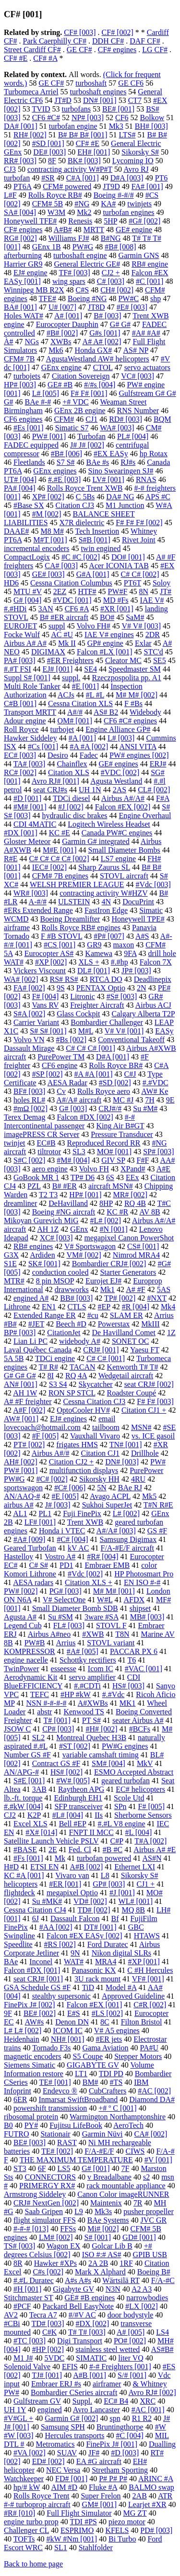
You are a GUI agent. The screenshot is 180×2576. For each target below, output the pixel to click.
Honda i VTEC (62, 1531)
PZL (34, 1186)
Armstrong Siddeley (35, 2194)
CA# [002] (151, 2134)
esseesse (63, 1669)
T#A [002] (150, 1841)
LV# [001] (108, 479)
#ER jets (109, 2039)
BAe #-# (38, 402)
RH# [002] (30, 135)
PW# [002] (21, 1591)
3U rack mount (97, 1979)
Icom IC (100, 1669)
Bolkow (152, 117)
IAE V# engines (109, 634)
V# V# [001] (124, 1031)
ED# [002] (48, 2461)
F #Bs (133, 703)
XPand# (132, 1169)
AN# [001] (20, 1384)
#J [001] (122, 1893)
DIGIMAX (48, 652)
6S (110, 1177)
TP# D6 (83, 1177)
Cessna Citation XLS (80, 703)
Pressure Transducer (122, 1134)
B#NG (111, 238)
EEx (132, 1177)
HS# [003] (128, 1686)
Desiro (58, 755)
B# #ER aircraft (64, 617)
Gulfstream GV (37, 2401)
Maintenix (106, 2203)
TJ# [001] (47, 2375)
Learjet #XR (147, 2504)
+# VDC (75, 402)
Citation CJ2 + (71, 1462)
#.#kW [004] (23, 1806)
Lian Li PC (30, 1341)
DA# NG (120, 497)
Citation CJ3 (75, 505)
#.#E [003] (64, 479)
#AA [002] (55, 1927)
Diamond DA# (152, 2099)
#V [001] (158, 2160)
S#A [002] (29, 1014)
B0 (8, 2125)
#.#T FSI (17, 669)
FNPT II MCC (91, 1832)
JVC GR (153, 2220)
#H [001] (27, 2289)
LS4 (162, 2332)
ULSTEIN (74, 902)
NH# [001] (67, 2039)
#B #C (112, 1849)
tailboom (106, 1427)
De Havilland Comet (124, 1332)
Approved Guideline (133, 1996)
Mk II (67, 643)
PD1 (66, 1565)
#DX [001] (20, 833)
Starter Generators (128, 1272)
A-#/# (38, 902)
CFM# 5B (47, 204)
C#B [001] (20, 703)
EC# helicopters (140, 1789)
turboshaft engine (80, 255)
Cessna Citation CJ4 (35, 1910)
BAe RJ (130, 1488)
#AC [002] (154, 2091)
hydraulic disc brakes (75, 815)
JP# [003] (136, 971)
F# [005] (151, 1806)
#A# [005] (82, 1651)
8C (104, 2022)
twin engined (100, 548)
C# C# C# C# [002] (59, 859)
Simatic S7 (72, 428)
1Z (171, 1332)
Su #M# (145, 1108)
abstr (44, 1712)
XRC (148, 2401)
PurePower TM (60, 1057)
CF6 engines (23, 419)
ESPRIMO (77, 2530)
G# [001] (95, 2168)
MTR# (14, 1281)
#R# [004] (102, 1556)
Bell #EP (72, 1824)
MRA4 (105, 1961)
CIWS (134, 2151)
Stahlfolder (96, 2547)
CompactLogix (27, 557)
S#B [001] (94, 540)
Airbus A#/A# (122, 798)
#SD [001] (48, 143)
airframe (17, 927)
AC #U (62, 634)
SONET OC (130, 1341)
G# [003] (73, 1108)
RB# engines (33, 1246)
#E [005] (65, 1496)
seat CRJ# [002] (149, 1384)
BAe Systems (108, 2220)
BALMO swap (151, 2487)
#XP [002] (51, 962)
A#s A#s (78, 2280)
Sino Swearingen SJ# (121, 471)
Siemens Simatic (29, 2065)
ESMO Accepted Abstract (133, 1772)
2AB (139, 2496)
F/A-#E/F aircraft (127, 1548)
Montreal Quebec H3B (91, 1737)
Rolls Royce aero (103, 1091)
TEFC (39, 1694)
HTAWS (147, 1936)
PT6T (132, 583)
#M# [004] (73, 1160)
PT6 (161, 178)
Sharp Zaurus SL (104, 867)
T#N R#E (158, 1505)
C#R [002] (149, 2005)
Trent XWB (85, 1522)
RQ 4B (135, 1203)
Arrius (65, 1643)
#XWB (93, 1634)
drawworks (72, 1289)
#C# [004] (72, 1539)
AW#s (34, 2022)
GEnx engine (61, 367)
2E (52, 1849)
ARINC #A (155, 2479)
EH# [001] (93, 152)
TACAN (83, 1367)
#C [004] (129, 2435)
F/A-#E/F (99, 2151)
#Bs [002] (71, 1039)
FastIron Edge (106, 910)
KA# (108, 204)
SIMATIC (91, 2358)
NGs (32, 341)
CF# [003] (80, 32)
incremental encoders (36, 548)
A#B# (63, 229)
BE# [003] (29, 2142)
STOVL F (111, 1625)
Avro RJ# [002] (152, 2392)
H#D (11, 1867)
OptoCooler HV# (83, 1410)
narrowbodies (147, 2298)
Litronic (82, 996)
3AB (39, 1789)
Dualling (162, 2444)
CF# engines (117, 49)
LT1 (81, 2074)
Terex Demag (24, 1117)
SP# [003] (158, 1151)
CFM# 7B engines (60, 876)
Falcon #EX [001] (94, 2005)
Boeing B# (153, 2272)
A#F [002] (29, 1410)
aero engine (50, 1169)
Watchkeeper (24, 2479)
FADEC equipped (31, 445)
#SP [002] (47, 1074)
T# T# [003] (87, 2332)
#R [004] (135, 1307)
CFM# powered (67, 186)
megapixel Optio (72, 1893)
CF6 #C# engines (130, 721)
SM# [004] (108, 1763)
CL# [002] (154, 790)
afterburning (23, 255)
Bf (115, 1918)
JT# (165, 591)
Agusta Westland (116, 781)
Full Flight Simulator (79, 2513)
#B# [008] (120, 247)
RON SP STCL (72, 1393)
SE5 (159, 660)
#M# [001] (30, 807)
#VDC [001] (72, 600)
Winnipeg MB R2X (34, 290)
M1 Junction (125, 505)
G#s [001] (104, 333)
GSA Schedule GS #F (37, 1987)
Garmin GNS (139, 255)
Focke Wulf (22, 634)
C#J (130, 1074)
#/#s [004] (99, 385)
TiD (88, 1987)
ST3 (19, 2168)
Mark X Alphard (100, 2272)
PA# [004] (20, 488)
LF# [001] (40, 1522)
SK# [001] (44, 1264)
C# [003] (110, 281)
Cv (61, 1091)
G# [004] (27, 600)
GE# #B (60, 385)
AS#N (151, 1858)
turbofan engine (73, 126)
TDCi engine (55, 1358)
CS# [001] (143, 1246)
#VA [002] (29, 2453)
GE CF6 (131, 83)
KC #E (59, 833)
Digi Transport (79, 2341)
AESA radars (33, 1582)
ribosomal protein (31, 2117)
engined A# (30, 1298)
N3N (113, 2289)
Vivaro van (72, 1875)
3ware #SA (101, 1617)
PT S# (91, 1720)
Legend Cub (23, 1625)
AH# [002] (20, 1462)
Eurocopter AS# (49, 953)
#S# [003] (122, 996)
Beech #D (71, 1324)
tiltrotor (49, 1151)
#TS (116, 2082)
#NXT (157, 1298)
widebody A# (79, 1341)
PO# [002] (130, 2341)
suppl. (71, 678)
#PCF (22, 2306)
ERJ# (158, 764)
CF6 (122, 117)
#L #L (95, 695)
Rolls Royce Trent (41, 2496)
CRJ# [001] (101, 1350)
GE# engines (118, 764)
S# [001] (97, 2237)
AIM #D (64, 2487)
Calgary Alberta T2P (143, 1014)
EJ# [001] (58, 669)
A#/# (75, 712)
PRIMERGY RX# (47, 2186)
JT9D (111, 186)
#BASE (25, 1849)
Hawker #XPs (55, 2263)
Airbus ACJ (153, 1005)
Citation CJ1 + (143, 1410)
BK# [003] (84, 161)
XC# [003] (56, 1238)
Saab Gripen (44, 2211)
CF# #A (45, 58)
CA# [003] (61, 566)
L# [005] (45, 393)
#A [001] (82, 738)
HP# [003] (20, 385)
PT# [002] (29, 1444)
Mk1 (107, 1289)
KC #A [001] (24, 1875)
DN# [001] (100, 100)
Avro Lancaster (96, 2410)
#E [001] (85, 686)
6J (35, 1918)
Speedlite (18, 1944)
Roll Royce (21, 729)
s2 (146, 2177)
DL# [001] (93, 971)
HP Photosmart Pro (143, 1574)
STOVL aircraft (124, 876)
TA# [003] (29, 764)
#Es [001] (28, 428)
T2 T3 (48, 1195)
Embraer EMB (107, 1565)
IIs (99, 1815)
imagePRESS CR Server (41, 1134)
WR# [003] (30, 893)
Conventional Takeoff (131, 1039)
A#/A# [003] (116, 1531)
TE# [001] (55, 2082)
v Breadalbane (109, 2177)
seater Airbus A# (138, 1720)
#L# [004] (67, 1815)
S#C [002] (29, 1160)
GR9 (94, 945)
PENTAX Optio (100, 988)
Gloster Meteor (27, 841)
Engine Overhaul (145, 815)
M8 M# (51, 531)
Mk (60, 1858)
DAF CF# (145, 41)
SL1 (60, 2547)
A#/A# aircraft (78, 1100)
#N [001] (114, 1229)
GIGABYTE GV (93, 2065)
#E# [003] (132, 307)
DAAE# (16, 531)
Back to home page (33, 2564)
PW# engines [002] (139, 755)
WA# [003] (117, 428)
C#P (116, 1841)
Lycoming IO (133, 161)
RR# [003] (20, 161)
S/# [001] (132, 2375)
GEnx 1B (46, 247)
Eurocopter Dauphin (67, 324)
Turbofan (91, 436)
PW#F (118, 591)
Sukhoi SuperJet (107, 1505)
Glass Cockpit (78, 1014)
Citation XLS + (88, 1582)
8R (18, 2263)
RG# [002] (20, 238)
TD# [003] (48, 2323)
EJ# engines (68, 1419)
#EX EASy (111, 454)
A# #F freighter (28, 1401)
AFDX (134, 1600)
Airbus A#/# (51, 1453)
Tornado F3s (51, 2048)
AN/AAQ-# (22, 1496)
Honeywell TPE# (137, 919)
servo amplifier (92, 1677)
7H (150, 1100)
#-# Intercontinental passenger (69, 1121)
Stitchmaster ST (28, 2298)
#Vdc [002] (85, 1574)
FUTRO (16, 2134)
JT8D (96, 307)
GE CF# (79, 49)
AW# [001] (21, 1419)
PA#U (149, 2048)
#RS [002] (60, 1944)
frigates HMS (77, 1444)
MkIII (150, 1324)
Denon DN (72, 2022)
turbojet (62, 729)
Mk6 (55, 350)
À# (8, 341)
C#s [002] (48, 2272)
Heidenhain (21, 2039)
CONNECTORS (50, 2177)
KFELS (117, 2530)
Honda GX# (93, 350)
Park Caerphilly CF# (54, 41)
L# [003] (121, 738)
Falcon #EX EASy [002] (84, 1936)
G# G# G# (20, 1376)
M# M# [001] (114, 1591)
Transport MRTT (30, 712)
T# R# (48, 1367)
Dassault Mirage (29, 1048)
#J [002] (71, 807)
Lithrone (17, 1307)
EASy (164, 1031)
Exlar (143, 643)
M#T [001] (50, 540)
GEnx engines (54, 471)
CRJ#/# (109, 1108)
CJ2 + (111, 273)
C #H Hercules (150, 1970)
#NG (81, 204)
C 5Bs (85, 497)
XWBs (61, 341)
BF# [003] (29, 1091)
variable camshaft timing (100, 1755)
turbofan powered (104, 1858)
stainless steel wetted (107, 2349)
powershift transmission (50, 2108)
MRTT (94, 229)
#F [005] (45, 1436)
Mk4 (168, 1307)
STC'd (153, 652)
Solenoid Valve (27, 2366)
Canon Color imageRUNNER (123, 2194)
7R (138, 2203)
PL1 (44, 1513)
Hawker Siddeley (30, 738)
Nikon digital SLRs (121, 1953)
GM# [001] (99, 2504)
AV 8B (149, 1212)
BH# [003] (151, 126)
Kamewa (98, 953)
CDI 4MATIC (34, 824)
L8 (105, 1875)
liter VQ (131, 2358)
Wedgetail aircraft (126, 1376)
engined (49, 2410)
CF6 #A (77, 609)
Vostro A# (60, 1556)
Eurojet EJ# (103, 1281)
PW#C (128, 298)
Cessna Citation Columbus (71, 583)
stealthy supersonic (61, 1996)
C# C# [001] (105, 1358)
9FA (130, 953)
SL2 (38, 1737)
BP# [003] (20, 1332)
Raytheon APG (81, 1789)
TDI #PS (83, 2522)
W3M (56, 212)
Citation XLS (68, 772)
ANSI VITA (137, 746)
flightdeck (19, 1893)
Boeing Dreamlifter (70, 919)
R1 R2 (142, 2418)
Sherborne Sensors (143, 1815)
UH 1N (90, 790)
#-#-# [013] (30, 2229)
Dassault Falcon (75, 1918)
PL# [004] (132, 436)
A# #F (135, 1289)
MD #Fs (116, 600)
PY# (31, 2125)
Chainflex (72, 764)
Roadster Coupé (131, 1393)
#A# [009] (29, 1539)
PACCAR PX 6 (133, 1651)
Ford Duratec (107, 1944)
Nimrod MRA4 (136, 1255)
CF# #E (15, 58)
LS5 (64, 2168)
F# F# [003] (155, 1401)
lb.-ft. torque (23, 1798)
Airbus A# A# (25, 643)
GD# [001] (139, 2237)
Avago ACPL (110, 1496)
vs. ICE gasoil (153, 1436)
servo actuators (147, 367)
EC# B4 (116, 2401)
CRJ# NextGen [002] (46, 2203)
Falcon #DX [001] (32, 1970)
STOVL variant (110, 1643)
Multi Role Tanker (32, 686)
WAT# (74, 1961)
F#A (162, 798)
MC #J (123, 1100)
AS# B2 (106, 712)
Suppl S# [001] (27, 678)
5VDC (54, 2358)
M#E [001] (60, 850)
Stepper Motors (138, 2056)
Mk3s (103, 2211)
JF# (93, 2453)
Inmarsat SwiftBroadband (78, 2099)
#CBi (12, 2323)
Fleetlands (29, 462)
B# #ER (64, 1186)
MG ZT (134, 2513)
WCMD (16, 919)
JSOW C (17, 1729)
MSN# (141, 1427)
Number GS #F (27, 1755)
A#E (163, 1169)
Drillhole (145, 1453)
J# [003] (58, 1505)
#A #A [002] (89, 746)
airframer (107, 2384)
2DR (152, 634)
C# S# (38, 1565)
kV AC (78, 1548)
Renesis (80, 221)
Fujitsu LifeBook (75, 2125)
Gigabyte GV (73, 2289)
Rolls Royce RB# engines (80, 927)
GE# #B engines (89, 2298)
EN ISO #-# (142, 1582)
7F (125, 2168)
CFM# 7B (19, 359)
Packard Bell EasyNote (77, 2306)
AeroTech (128, 2125)
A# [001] (68, 316)
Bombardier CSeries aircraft (74, 2392)
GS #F (157, 1531)
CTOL (103, 367)
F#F (142, 1160)
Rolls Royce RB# (55, 195)
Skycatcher (96, 1384)
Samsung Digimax (128, 1539)
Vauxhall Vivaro (95, 1436)
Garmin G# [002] (71, 2418)
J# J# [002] (87, 445)
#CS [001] (59, 945)
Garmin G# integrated (95, 841)
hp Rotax (154, 454)
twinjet (14, 1143)
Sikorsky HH (99, 1479)
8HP (106, 1203)
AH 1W (25, 1393)
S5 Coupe (88, 2056)
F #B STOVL (61, 936)
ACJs (66, 695)
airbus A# (19, 1505)
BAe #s (97, 462)
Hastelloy (18, 1556)
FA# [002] (29, 988)
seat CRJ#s (50, 790)
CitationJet (63, 1332)
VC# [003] (137, 376)
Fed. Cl (80, 1849)
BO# (107, 617)
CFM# (64, 419)
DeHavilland (68, 1203)
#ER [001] (65, 1884)
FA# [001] (147, 186)
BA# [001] (20, 307)
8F (52, 161)
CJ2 (10, 1815)
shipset (140, 1608)
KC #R (117, 1212)
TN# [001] (125, 1444)
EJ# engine (30, 273)
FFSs (68, 2229)
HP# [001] (85, 1195)
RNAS (146, 479)
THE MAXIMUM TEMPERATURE (76, 2160)
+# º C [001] (117, 2108)
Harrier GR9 (23, 264)
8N (144, 591)
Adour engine (25, 721)
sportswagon (23, 1488)
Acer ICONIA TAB (119, 566)
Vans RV (45, 1005)
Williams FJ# (68, 238)
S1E (10, 1264)
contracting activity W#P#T (69, 169)
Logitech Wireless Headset (109, 824)
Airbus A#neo (49, 1634)
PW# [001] (49, 436)
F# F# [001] (89, 393)
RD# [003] (125, 419)
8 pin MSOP (55, 1281)
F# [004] (45, 996)
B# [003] (107, 316)
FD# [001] (71, 2479)
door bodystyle (131, 2315)
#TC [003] (29, 2341)
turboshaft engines (98, 92)
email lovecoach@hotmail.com (59, 1423)
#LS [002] (107, 2013)
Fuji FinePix (82, 1513)
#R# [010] (19, 2513)
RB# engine (150, 264)
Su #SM (60, 1617)
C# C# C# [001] (90, 1048)
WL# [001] (136, 1901)
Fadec (89, 755)
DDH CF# (108, 41)
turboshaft (91, 83)
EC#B (45, 1143)
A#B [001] (89, 2375)
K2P (34, 1815)
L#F (10, 195)
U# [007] (62, 307)
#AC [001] (148, 2410)
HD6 (11, 583)
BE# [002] (40, 2013)
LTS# (127, 135)
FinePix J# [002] (29, 2005)
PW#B (34, 1643)
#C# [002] (52, 1479)
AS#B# (162, 2349)
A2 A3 (142, 2289)
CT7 (135, 100)
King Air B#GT (120, 1126)
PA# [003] (20, 660)
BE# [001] (118, 109)
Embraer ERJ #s (56, 2384)
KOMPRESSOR (29, 1651)
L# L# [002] (22, 2030)
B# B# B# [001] (83, 135)
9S (61, 988)
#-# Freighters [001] (120, 2366)
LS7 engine (118, 859)
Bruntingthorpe (120, 2427)
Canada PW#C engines (117, 833)
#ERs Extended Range (38, 910)
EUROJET (20, 626)
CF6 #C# (46, 117)
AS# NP (135, 350)
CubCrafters (107, 2091)
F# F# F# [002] (139, 522)
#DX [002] (92, 2323)
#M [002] (46, 514)
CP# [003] (58, 1729)
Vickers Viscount (39, 971)
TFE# (47, 298)
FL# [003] (68, 1625)
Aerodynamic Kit (31, 1677)
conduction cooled (60, 1272)
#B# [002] (62, 333)
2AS (119, 790)
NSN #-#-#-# (46, 1703)
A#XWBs (93, 1703)
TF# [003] (74, 273)
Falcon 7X (156, 962)
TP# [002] (119, 1298)
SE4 (90, 669)
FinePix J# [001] (111, 2444)
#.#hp (119, 962)
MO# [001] (114, 1151)
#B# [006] (66, 454)
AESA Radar (67, 1083)
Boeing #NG (87, 298)
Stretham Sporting (120, 2470)
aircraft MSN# (110, 1186)
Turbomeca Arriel (31, 92)
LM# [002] (56, 2237)
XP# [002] (48, 497)
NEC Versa (63, 2470)
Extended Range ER (44, 1315)
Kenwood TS (83, 1712)
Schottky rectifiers (88, 1660)
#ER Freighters (70, 660)
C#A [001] (82, 178)
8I (51, 1376)
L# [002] (126, 1513)
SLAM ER (126, 1315)
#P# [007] (109, 936)
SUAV (67, 2453)
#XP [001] (144, 1961)
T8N (122, 1634)
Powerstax (114, 1324)
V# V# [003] (141, 626)
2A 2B (98, 2263)
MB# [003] (147, 1617)
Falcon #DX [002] (85, 1117)
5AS (163, 1289)
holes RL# (29, 1100)
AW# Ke (154, 1091)
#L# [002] (105, 1220)
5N (102, 1488)
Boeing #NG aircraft (64, 1212)
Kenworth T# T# (132, 1367)
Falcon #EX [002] (123, 807)
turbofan (17, 178)
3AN (45, 609)
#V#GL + (18, 2418)
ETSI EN (44, 1867)
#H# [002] (101, 1729)
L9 (78, 2211)
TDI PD (111, 2074)
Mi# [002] (103, 2229)
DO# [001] (128, 557)
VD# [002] (90, 1901)
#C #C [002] (80, 557)
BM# (90, 2082)
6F (42, 2168)
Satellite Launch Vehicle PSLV (51, 1841)
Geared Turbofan (30, 1548)
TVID (41, 109)
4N (106, 902)
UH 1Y (15, 2410)
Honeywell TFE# (30, 221)
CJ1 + (145, 1884)
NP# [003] (88, 117)
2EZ (60, 591)
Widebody (145, 712)
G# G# (120, 324)
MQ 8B (132, 1910)
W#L (104, 1600)
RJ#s (127, 462)
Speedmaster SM (134, 669)
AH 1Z (48, 1229)
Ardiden (42, 1255)
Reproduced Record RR (104, 1143)
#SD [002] (115, 1083)
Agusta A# (20, 1617)
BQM (162, 419)
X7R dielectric (82, 522)
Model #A (121, 1987)
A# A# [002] (102, 341)
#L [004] (138, 1832)
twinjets (139, 204)
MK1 (128, 1703)
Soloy (161, 583)
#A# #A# (146, 333)
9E (170, 1100)
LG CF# (155, 49)
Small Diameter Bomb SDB (75, 1608)
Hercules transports (74, 2435)
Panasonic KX (94, 1970)
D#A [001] (112, 1057)
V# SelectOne (64, 1600)
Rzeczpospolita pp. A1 (126, 678)
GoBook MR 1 (36, 1177)
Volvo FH (94, 1169)
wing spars (68, 281)
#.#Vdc (113, 1694)
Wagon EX (63, 2246)
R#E (10, 859)
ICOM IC (68, 2030)
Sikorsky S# (140, 152)
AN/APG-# (21, 1772)
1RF (126, 2263)
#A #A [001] (93, 1074)
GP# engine (105, 643)
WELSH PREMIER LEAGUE (77, 884)
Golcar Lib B (112, 2246)
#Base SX (28, 505)
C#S (82, 290)
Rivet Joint (139, 540)
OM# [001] (75, 721)
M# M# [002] (136, 695)
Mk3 (116, 126)
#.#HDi (15, 609)
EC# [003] (20, 755)
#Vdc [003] (152, 884)
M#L (85, 1031)
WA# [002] (21, 979)
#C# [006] (69, 1488)
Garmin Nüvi (102, 2134)
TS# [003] (19, 2246)
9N (75, 1953)
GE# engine (134, 229)
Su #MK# (47, 1901)
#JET (36, 1324)
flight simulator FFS (44, 2220)
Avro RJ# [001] (55, 781)
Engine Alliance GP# (117, 729)
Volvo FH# (93, 626)
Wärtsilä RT (120, 2280)
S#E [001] (29, 1781)
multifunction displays (84, 1470)
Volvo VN (29, 1039)
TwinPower (21, 1669)
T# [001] (56, 1720)
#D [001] (27, 798)
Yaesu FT (144, 1350)
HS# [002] (66, 1772)
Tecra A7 (43, 2315)
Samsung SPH (63, 2427)
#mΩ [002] (30, 1108)
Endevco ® (60, 2091)
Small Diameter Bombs (124, 850)
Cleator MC (123, 660)
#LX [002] (141, 2306)
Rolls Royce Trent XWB (85, 488)
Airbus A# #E (154, 1849)
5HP (110, 221)
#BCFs (139, 1729)
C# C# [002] (140, 574)
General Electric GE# (87, 264)
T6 (131, 1660)
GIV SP (113, 1160)
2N (141, 988)
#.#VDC (155, 1083)
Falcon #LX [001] (104, 652)
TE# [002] (57, 2151)
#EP (104, 1307)
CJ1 (91, 419)
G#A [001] (92, 574)
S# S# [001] (48, 1031)
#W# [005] (73, 1781)
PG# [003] (65, 1591)
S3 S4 (58, 1384)
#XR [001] (116, 609)
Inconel (40, 1961)
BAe (11, 1961)
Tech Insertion (97, 531)
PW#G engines (125, 1746)
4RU (138, 1479)
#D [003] (125, 2453)
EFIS (70, 2366)
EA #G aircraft (98, 2461)
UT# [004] (20, 479)
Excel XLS (30, 1824)
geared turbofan (125, 1781)
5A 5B (14, 1358)
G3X (11, 1255)
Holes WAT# (23, 316)
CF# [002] (117, 32)
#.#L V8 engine (121, 1824)
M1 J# (23, 2358)
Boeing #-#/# (114, 195)
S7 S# (66, 462)
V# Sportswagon (90, 1246)
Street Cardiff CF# (32, 49)
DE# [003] (49, 152)
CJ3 (10, 169)
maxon (123, 945)
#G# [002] (144, 221)
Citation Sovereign (80, 376)
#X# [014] (41, 1832)
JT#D (63, 100)
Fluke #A (103, 2487)
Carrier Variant (36, 1022)
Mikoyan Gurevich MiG (41, 1220)
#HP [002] (48, 2349)
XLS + (88, 962)
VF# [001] (148, 1979)
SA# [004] (20, 212)
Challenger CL (26, 2530)
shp (155, 298)
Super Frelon (100, 2496)
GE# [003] (48, 574)
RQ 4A (76, 1376)
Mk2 (84, 212)
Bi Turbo (122, 2539)
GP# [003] (109, 1884)
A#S (142, 936)
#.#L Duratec (33, 2280)
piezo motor (126, 2522)
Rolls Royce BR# (116, 1065)
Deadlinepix (152, 979)
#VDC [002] (120, 772)
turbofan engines (128, 212)
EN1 (49, 1307)
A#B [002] (86, 1867)
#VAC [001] (143, 1669)
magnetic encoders (32, 2056)
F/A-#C (163, 2280)
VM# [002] (83, 1255)
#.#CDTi (87, 1686)
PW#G (83, 247)
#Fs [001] (28, 1858)
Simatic (151, 910)
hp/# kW (26, 2487)
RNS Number (138, 410)
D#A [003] (127, 178)
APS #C (157, 497)
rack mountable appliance (125, 2186)
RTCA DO (106, 979)
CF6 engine (59, 1065)
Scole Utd (129, 1798)
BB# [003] (76, 1298)
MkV (145, 1763)
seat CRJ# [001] (38, 1979)
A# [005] (130, 2332)
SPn (120, 1806)
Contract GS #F (56, 1763)
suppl (56, 626)
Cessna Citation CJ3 (94, 1401)
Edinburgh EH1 (78, 1798)
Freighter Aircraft (97, 1005)
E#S (73, 2013)
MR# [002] (130, 1195)
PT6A (22, 186)
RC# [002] (20, 772)
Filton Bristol (141, 2022)
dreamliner (20, 1203)
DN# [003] (122, 1462)
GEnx (79, 1229)
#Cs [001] (43, 746)
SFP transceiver (78, 1806)
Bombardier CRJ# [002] (109, 1264)
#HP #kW (75, 1694)
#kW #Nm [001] (72, 2539)
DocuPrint (138, 902)
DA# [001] (20, 126)
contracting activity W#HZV (103, 893)
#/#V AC (82, 2315)
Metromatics (55, 2444)
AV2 (11, 2315)
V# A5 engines (117, 2030)
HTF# (87, 591)
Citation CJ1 (100, 1453)
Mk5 (149, 1496)
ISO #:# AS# (101, 2254)
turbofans (76, 109)
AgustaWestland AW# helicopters (97, 359)
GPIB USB (149, 2254)
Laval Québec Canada (38, 1350)
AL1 (20, 1513)
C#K (49, 2332)
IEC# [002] (49, 867)
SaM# (135, 617)
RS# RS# (64, 979)
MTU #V (27, 591)
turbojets (26, 376)
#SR (48, 178)
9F (8, 2013)
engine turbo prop (31, 2522)
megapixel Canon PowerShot (129, 1238)
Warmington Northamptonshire (118, 2117)
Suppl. (82, 2401)
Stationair (55, 2134)
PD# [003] (156, 2530)
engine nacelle (26, 1660)
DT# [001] (100, 1927)
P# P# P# (113, 2479)
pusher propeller (148, 2211)
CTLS (76, 1307)
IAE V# (152, 600)
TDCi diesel (71, 798)
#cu (92, 1315)
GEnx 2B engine (80, 410)
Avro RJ (136, 169)
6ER (20, 2099)
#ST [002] (74, 1746)
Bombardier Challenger (107, 1022)
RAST (67, 2142)
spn (114, 2418)
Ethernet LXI (134, 1867)
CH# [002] (116, 290)
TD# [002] (94, 1910)
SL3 (78, 1151)
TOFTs (24, 2539)
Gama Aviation (105, 2048)
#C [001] (149, 281)
